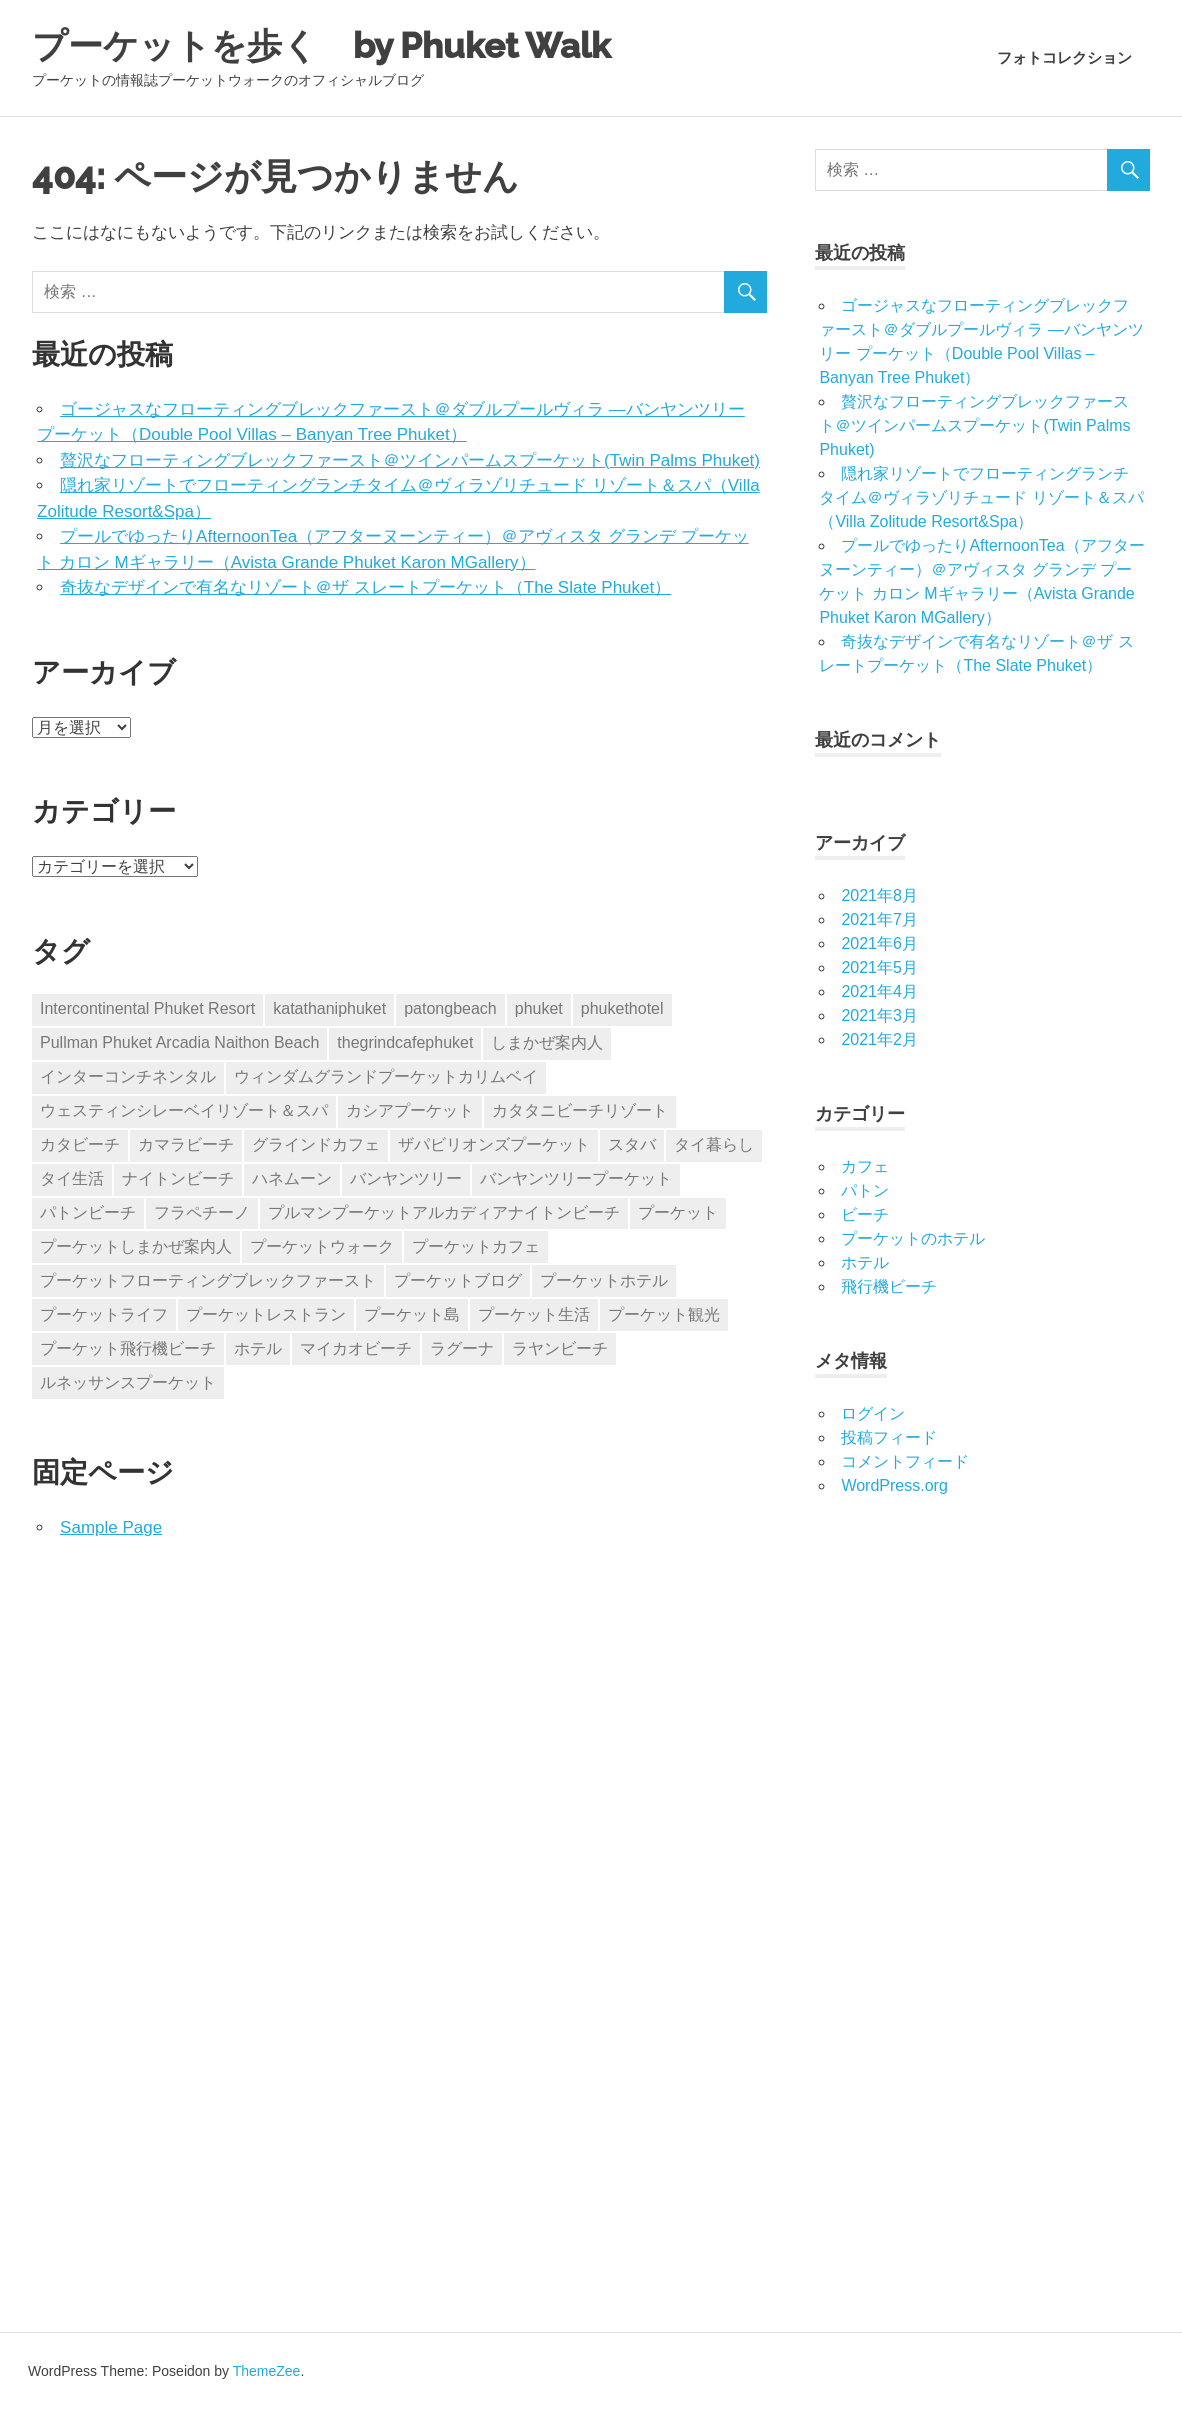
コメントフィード (905, 1461)
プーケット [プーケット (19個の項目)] (678, 1212)
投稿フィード (889, 1437)
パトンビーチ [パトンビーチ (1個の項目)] (88, 1212)
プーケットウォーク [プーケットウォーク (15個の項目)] (322, 1246)
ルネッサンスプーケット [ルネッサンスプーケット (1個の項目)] (128, 1382)
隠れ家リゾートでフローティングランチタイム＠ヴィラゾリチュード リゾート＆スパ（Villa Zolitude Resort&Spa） (981, 497)
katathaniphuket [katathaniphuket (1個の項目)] (329, 1008)
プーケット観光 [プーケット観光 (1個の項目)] (664, 1314)
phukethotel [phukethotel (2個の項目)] (622, 1008)
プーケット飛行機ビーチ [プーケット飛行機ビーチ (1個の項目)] (128, 1348)
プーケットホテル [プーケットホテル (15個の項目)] (604, 1280)
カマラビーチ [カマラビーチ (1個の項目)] (186, 1144)
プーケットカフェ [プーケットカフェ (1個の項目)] (476, 1246)
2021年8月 (879, 895)
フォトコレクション (1064, 58)
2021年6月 (879, 943)
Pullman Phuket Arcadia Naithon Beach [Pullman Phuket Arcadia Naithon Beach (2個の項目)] (179, 1042)
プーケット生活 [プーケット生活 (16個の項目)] (534, 1314)
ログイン (873, 1413)
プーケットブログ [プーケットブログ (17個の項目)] (458, 1280)
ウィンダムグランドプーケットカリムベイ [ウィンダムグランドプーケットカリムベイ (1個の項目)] (386, 1076)
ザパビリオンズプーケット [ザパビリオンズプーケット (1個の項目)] (494, 1144)
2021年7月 (879, 919)
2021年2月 (879, 1039)
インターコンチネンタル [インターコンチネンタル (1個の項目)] (128, 1076)
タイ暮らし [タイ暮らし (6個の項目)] (714, 1144)
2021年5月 (879, 967)
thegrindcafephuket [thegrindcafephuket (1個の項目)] (405, 1042)
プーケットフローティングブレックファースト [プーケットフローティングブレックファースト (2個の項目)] (208, 1280)
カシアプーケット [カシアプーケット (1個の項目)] (410, 1110)
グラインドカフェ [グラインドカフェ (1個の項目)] (316, 1144)
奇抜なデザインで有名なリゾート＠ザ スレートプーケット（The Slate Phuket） (365, 587)
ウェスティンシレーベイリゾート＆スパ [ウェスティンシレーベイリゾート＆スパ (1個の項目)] (184, 1110)
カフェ (865, 1166)
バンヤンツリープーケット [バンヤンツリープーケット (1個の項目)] (576, 1178)
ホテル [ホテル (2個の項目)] (258, 1348)
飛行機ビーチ (889, 1286)
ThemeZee (267, 2371)
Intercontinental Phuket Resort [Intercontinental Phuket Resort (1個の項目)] (147, 1008)
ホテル (865, 1262)
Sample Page (111, 1527)
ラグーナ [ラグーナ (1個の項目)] (462, 1348)
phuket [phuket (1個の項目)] (539, 1008)
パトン (865, 1190)
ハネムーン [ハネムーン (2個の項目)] (292, 1178)
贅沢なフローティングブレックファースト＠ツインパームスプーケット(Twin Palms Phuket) (410, 460)
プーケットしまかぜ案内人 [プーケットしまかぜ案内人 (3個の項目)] (136, 1246)
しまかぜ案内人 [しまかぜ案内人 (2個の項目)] (547, 1042)
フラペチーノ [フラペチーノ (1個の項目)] (202, 1212)
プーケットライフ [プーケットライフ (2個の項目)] (104, 1314)
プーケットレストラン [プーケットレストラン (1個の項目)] (266, 1314)
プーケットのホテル (913, 1238)
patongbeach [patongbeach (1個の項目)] (450, 1008)
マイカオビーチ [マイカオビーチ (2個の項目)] (356, 1348)
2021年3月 (879, 1015)
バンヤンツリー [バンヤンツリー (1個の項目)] (406, 1178)
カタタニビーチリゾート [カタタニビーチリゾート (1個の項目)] (580, 1110)
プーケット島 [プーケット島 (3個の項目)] (412, 1314)
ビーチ (865, 1214)
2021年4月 (879, 991)
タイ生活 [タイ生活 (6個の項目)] (72, 1178)
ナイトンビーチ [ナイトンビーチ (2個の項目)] (178, 1178)
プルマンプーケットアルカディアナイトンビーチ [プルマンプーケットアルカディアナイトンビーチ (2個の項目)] (444, 1212)
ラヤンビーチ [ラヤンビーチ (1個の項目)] (560, 1348)
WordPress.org (894, 1485)
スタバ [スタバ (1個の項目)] (632, 1144)
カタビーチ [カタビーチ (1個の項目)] (80, 1144)
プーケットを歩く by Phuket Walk (346, 44)
